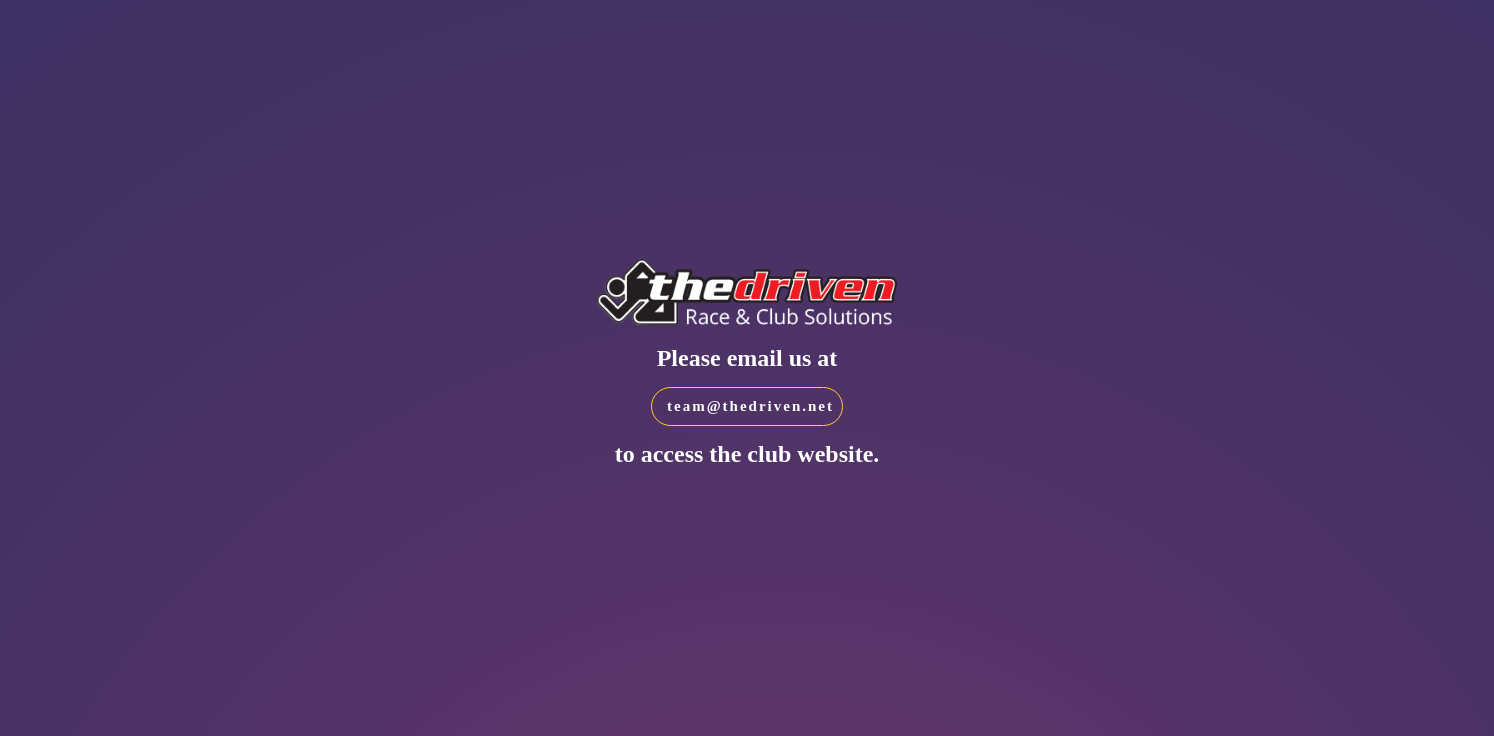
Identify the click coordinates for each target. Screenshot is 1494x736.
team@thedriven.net (750, 406)
